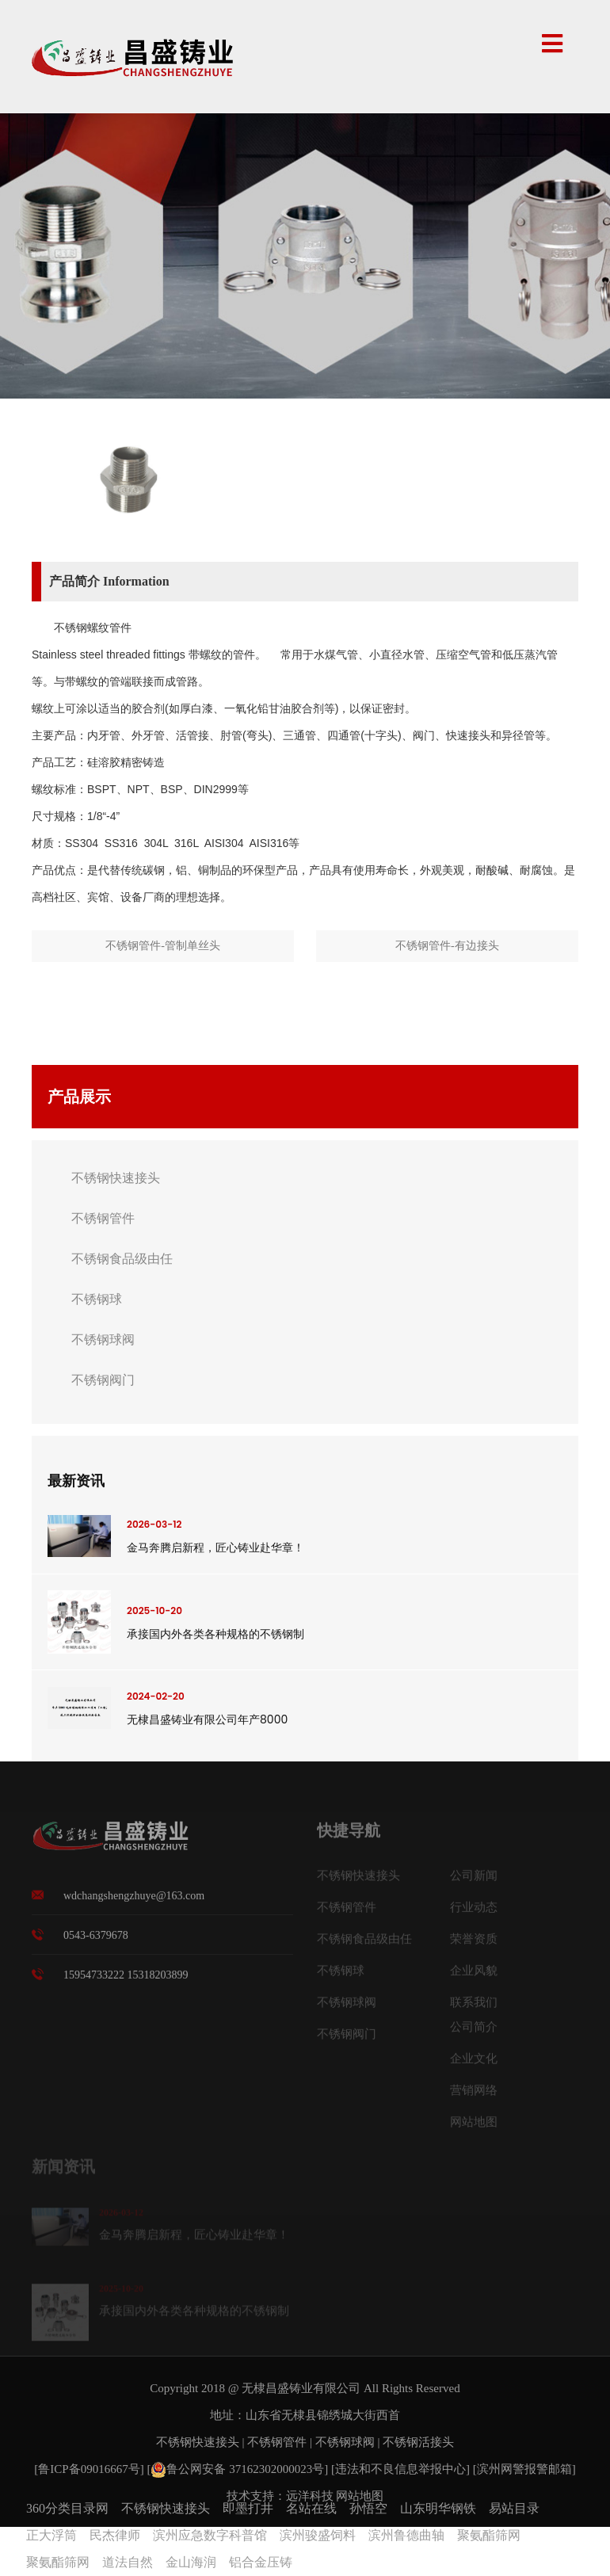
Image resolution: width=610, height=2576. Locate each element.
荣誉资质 (474, 1944)
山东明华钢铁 (438, 2508)
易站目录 (514, 2508)
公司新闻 (474, 1881)
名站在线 (311, 2508)
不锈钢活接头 (418, 2442)
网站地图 (474, 2127)
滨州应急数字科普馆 (210, 2535)
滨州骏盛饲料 (318, 2535)
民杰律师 (115, 2535)
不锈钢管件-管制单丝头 (162, 946)
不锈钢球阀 (103, 1339)
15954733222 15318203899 (126, 1981)
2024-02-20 (156, 1696)
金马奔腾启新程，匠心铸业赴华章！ (215, 1547)
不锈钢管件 (103, 1218)
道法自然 (127, 2562)
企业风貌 (474, 1976)
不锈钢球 (96, 1299)
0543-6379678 (95, 1942)
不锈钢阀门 (103, 1380)
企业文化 (474, 2064)
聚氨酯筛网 (488, 2535)
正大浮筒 (51, 2535)
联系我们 (474, 2008)
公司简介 (474, 2032)
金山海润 (191, 2562)
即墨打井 (248, 2508)
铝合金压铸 (260, 2562)
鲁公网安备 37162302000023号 (237, 2469)
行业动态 (474, 1912)
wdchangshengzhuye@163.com (133, 1902)
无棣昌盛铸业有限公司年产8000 (207, 1719)
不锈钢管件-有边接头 (447, 946)
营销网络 (474, 2095)
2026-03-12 (154, 1524)
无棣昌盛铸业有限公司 (301, 2388)
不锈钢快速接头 (115, 1178)
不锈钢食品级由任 (122, 1258)
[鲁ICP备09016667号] (90, 2469)
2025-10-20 (154, 1610)
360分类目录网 (67, 2508)
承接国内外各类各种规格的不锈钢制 (215, 1634)
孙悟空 (368, 2508)
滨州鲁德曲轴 (406, 2535)
